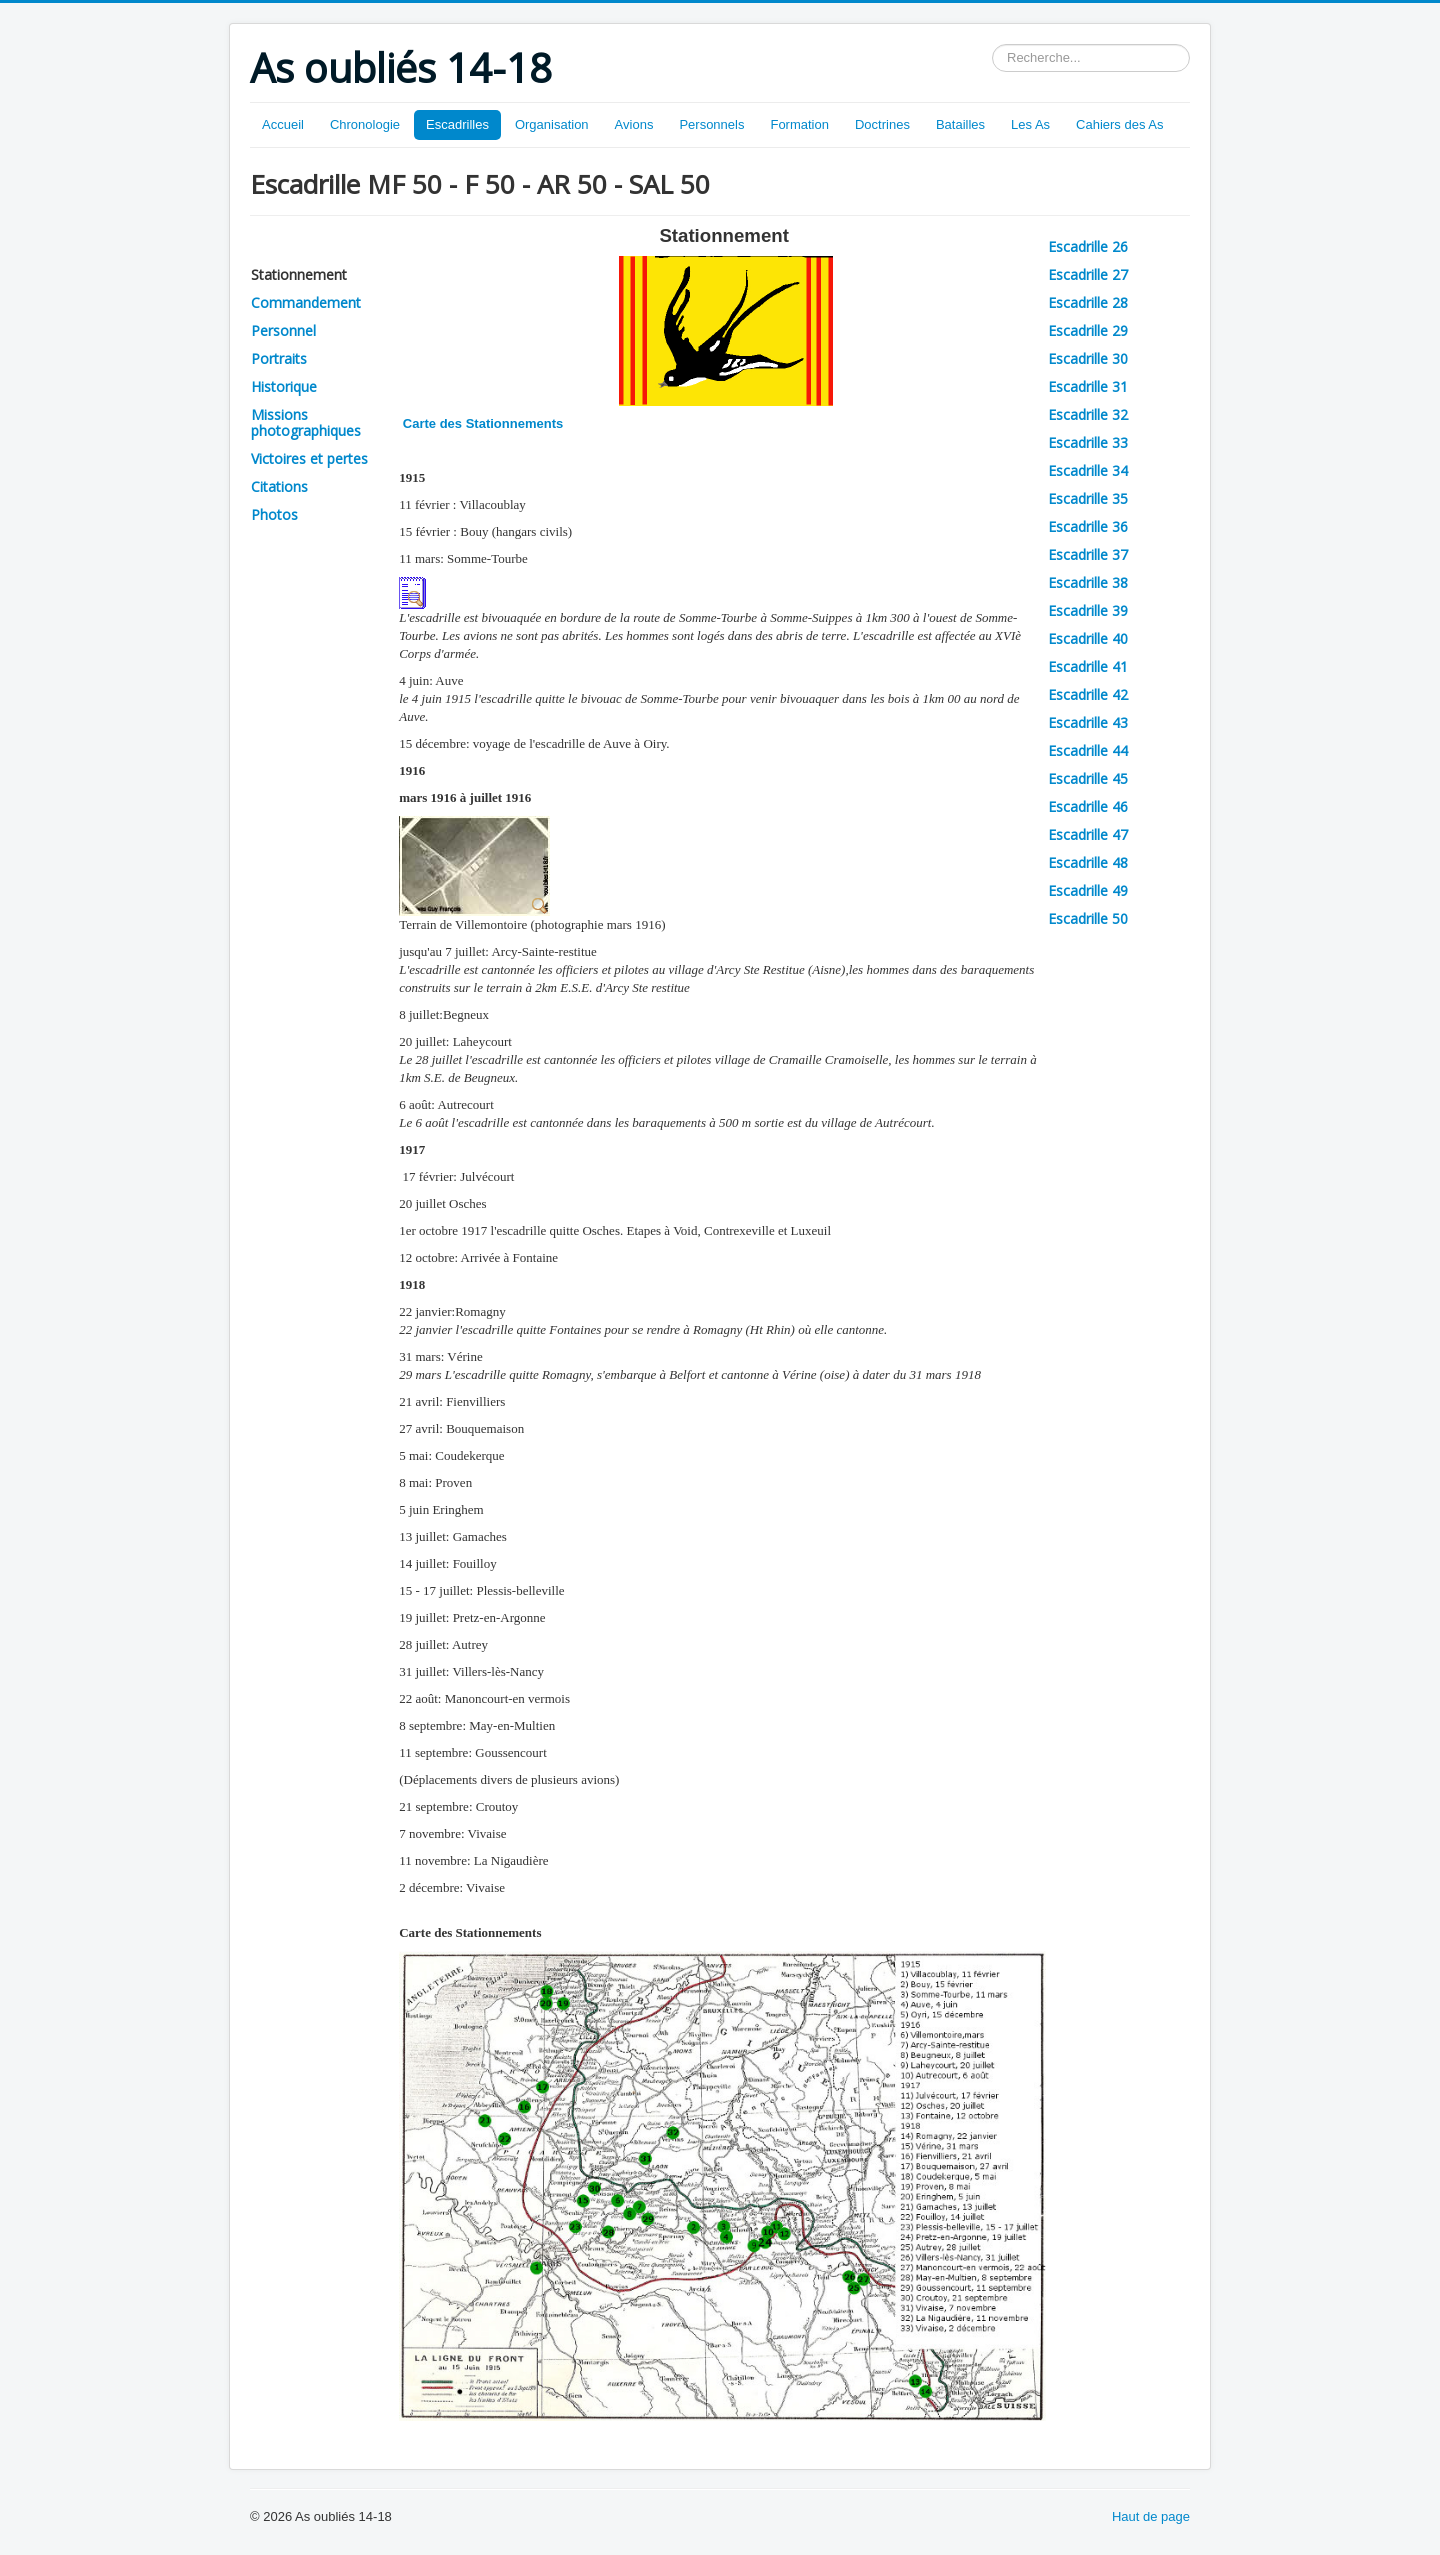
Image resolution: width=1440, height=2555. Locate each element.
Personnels (711, 124)
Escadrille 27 (1088, 274)
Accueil (283, 124)
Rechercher (992, 44)
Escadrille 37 (1088, 554)
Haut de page (1151, 2516)
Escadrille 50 (1088, 918)
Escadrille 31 (1088, 386)
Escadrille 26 (1088, 246)
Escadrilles (457, 124)
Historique (284, 386)
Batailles (960, 124)
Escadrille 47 (1088, 834)
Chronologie (365, 124)
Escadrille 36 (1088, 526)
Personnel (283, 330)
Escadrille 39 (1088, 610)
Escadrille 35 (1088, 498)
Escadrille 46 (1088, 806)
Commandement (306, 302)
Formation (799, 124)
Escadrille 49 (1088, 890)
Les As (1030, 124)
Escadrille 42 (1088, 694)
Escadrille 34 (1088, 470)
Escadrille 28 (1088, 302)
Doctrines (882, 124)
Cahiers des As (1119, 124)
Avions (634, 124)
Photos (274, 514)
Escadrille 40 (1088, 638)
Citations (279, 486)
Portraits (279, 358)
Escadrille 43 (1088, 722)
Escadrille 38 (1088, 582)
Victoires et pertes (309, 458)
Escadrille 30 (1088, 358)
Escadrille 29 (1088, 330)
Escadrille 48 (1088, 862)
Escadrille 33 (1088, 442)
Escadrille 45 (1088, 778)
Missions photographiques (306, 422)
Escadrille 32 (1088, 414)
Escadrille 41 (1088, 666)
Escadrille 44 (1088, 750)
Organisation (552, 124)
